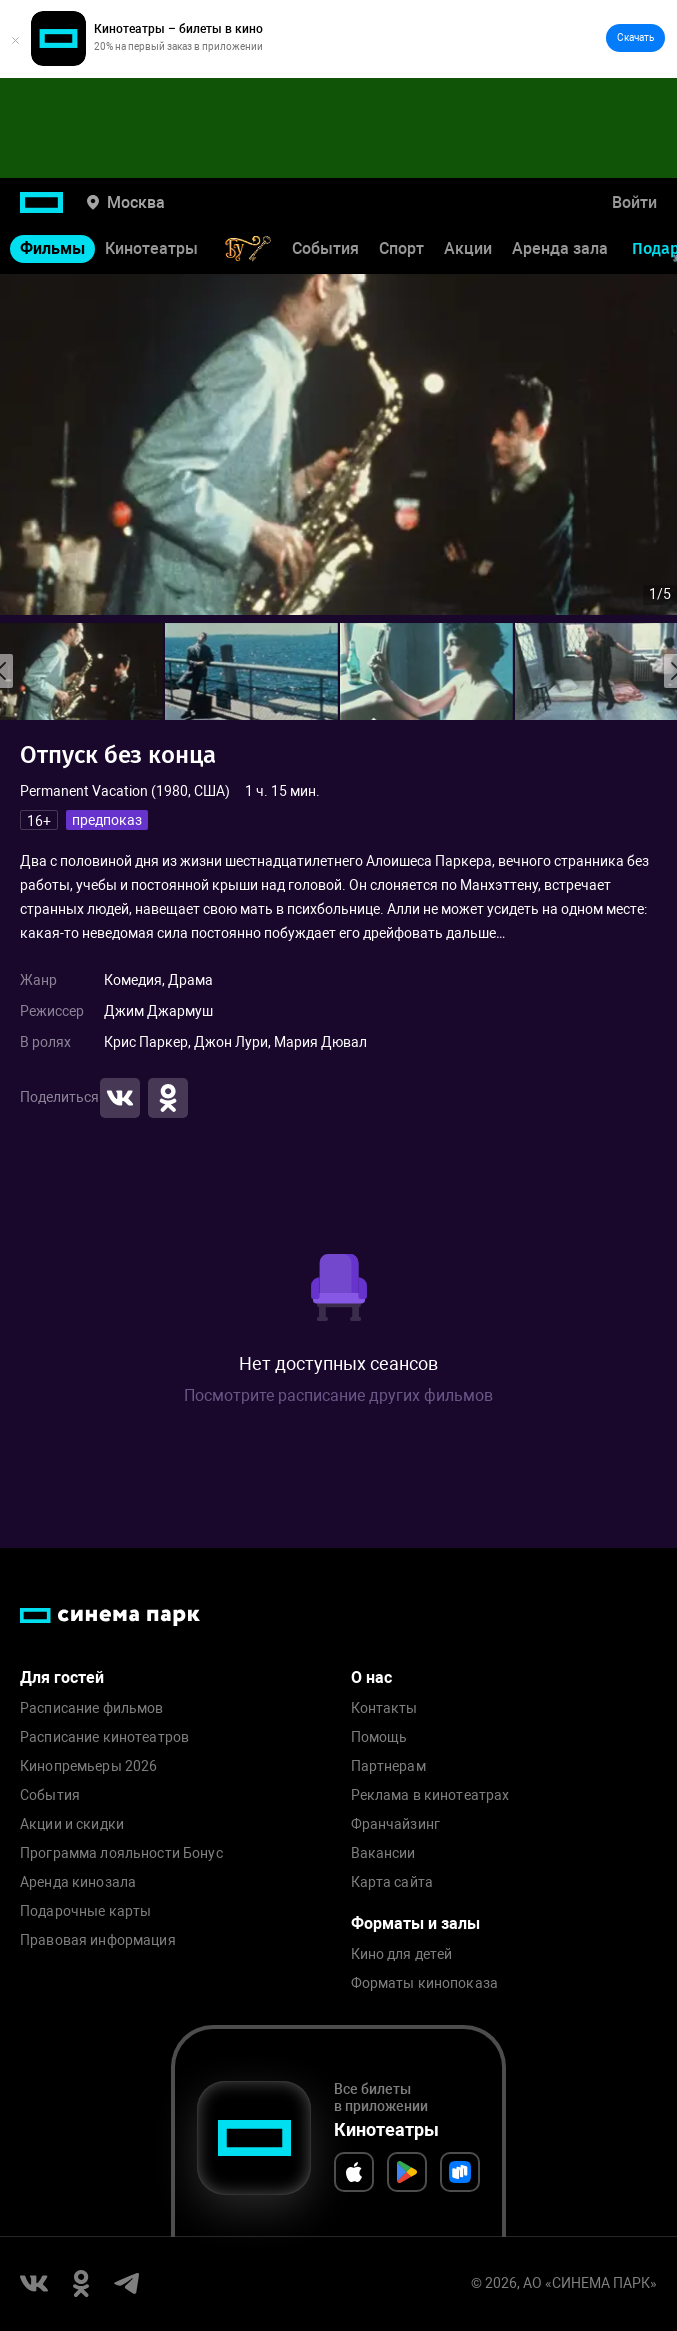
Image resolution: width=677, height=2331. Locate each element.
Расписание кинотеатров (104, 1737)
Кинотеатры (151, 248)
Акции (468, 248)
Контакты (384, 1708)
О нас (371, 1677)
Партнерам (388, 1766)
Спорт (401, 248)
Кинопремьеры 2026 (88, 1766)
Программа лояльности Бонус (121, 1853)
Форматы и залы (415, 1923)
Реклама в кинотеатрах (430, 1795)
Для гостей (62, 1677)
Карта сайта (392, 1882)
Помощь (379, 1737)
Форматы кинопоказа (425, 1983)
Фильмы (52, 248)
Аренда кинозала (78, 1882)
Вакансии (383, 1853)
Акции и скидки (72, 1824)
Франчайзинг (396, 1824)
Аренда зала (560, 248)
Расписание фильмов (92, 1708)
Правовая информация (98, 1940)
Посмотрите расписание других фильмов (338, 1395)
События (325, 248)
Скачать (635, 37)
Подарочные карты (85, 1911)
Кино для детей (402, 1954)
